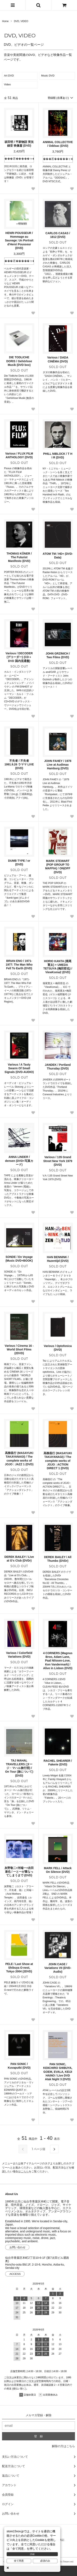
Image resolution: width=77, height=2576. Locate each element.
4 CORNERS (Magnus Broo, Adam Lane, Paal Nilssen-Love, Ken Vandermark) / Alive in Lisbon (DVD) (57, 1660)
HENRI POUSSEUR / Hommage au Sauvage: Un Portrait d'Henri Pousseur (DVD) (19, 240)
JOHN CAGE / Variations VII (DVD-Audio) (57, 1968)
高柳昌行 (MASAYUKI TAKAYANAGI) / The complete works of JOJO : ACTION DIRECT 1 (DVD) (58, 1460)
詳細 (32, 2554)
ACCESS (15, 2273)
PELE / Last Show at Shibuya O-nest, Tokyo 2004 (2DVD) (19, 1967)
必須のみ (45, 2560)
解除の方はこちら (63, 2446)
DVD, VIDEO (21, 21)
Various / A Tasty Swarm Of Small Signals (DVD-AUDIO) (19, 1068)
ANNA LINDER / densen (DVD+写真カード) (19, 1160)
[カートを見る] (64, 5)
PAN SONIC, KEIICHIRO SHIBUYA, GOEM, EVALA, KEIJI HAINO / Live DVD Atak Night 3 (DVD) (57, 2071)
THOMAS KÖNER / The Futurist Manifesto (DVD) (19, 557)
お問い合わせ (17, 2247)
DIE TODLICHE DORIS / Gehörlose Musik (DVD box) (19, 361)
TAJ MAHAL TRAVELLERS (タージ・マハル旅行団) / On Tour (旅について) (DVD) (19, 1768)
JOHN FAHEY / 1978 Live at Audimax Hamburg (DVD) (57, 764)
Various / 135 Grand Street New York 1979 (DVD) (57, 1160)
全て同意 (19, 2560)
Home (5, 21)
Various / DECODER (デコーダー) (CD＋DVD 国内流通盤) (19, 657)
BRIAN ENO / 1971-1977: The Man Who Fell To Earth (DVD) (19, 964)
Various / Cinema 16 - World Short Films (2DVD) (19, 1349)
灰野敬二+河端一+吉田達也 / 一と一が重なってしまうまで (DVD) (19, 1871)
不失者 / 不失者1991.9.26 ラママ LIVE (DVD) (19, 764)
